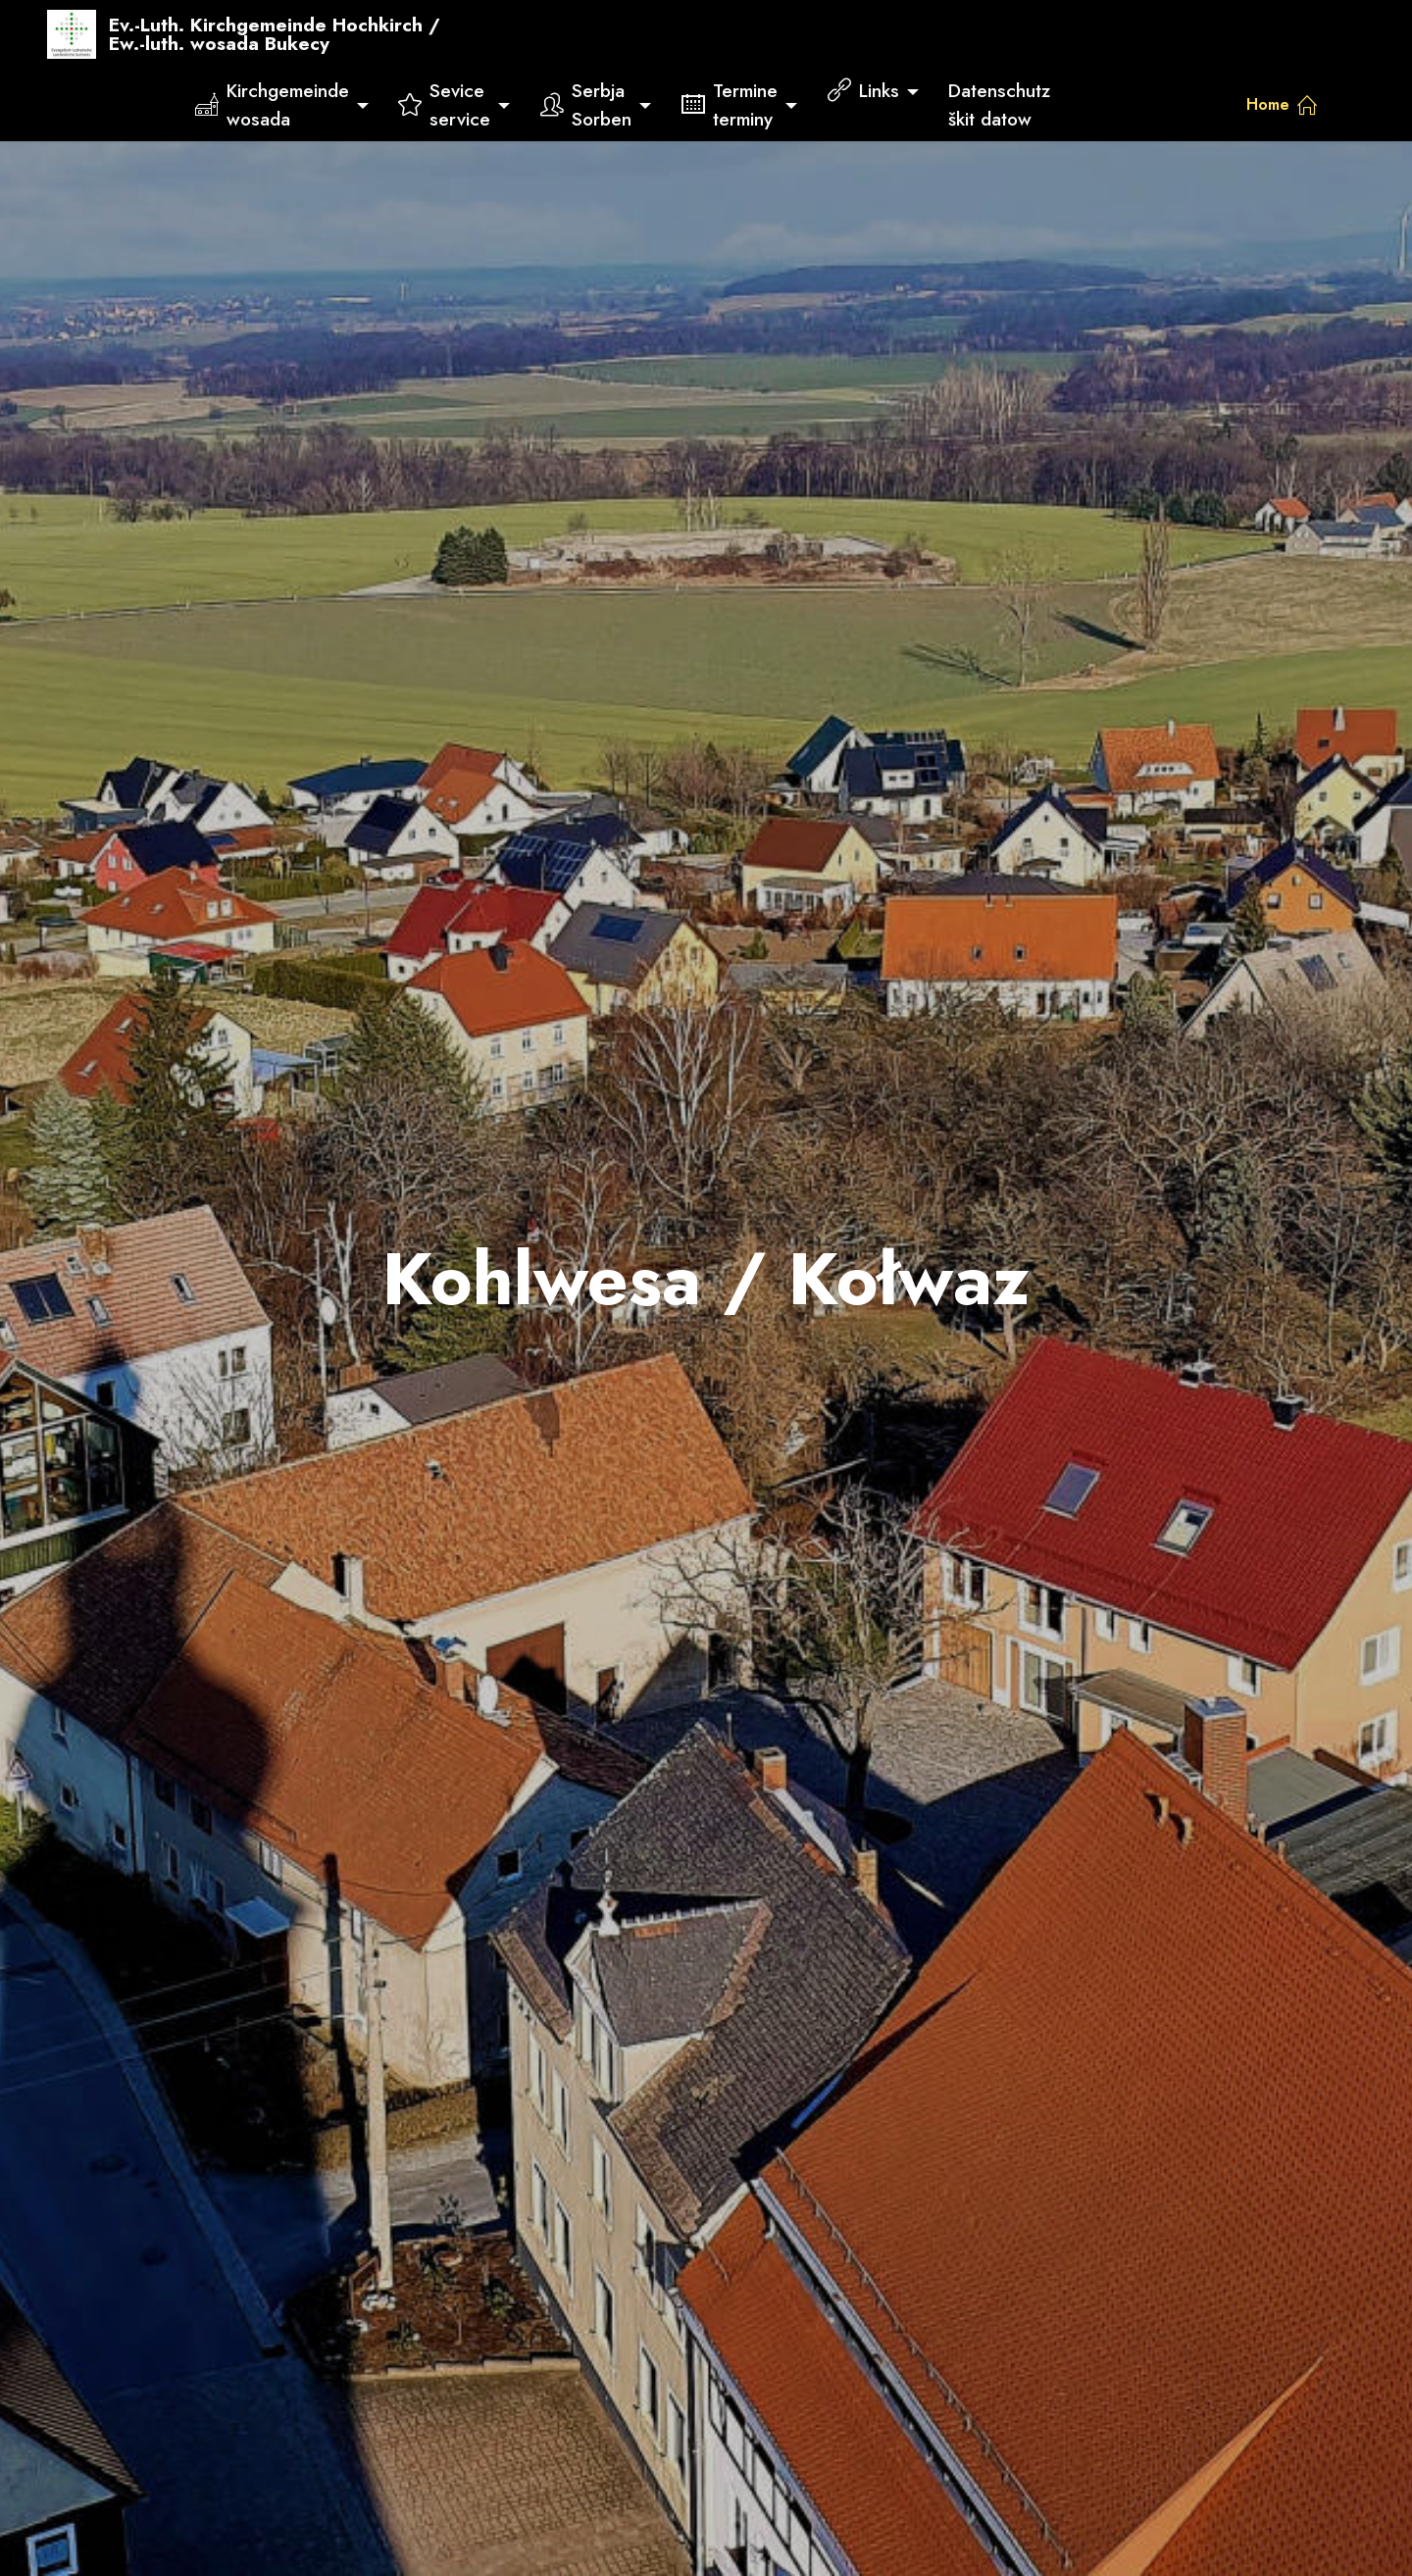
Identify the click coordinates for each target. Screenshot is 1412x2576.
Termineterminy (729, 104)
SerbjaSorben (585, 104)
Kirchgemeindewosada (272, 104)
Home (1281, 104)
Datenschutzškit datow (999, 104)
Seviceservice (444, 104)
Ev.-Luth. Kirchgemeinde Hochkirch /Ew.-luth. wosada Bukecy (274, 34)
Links (863, 90)
